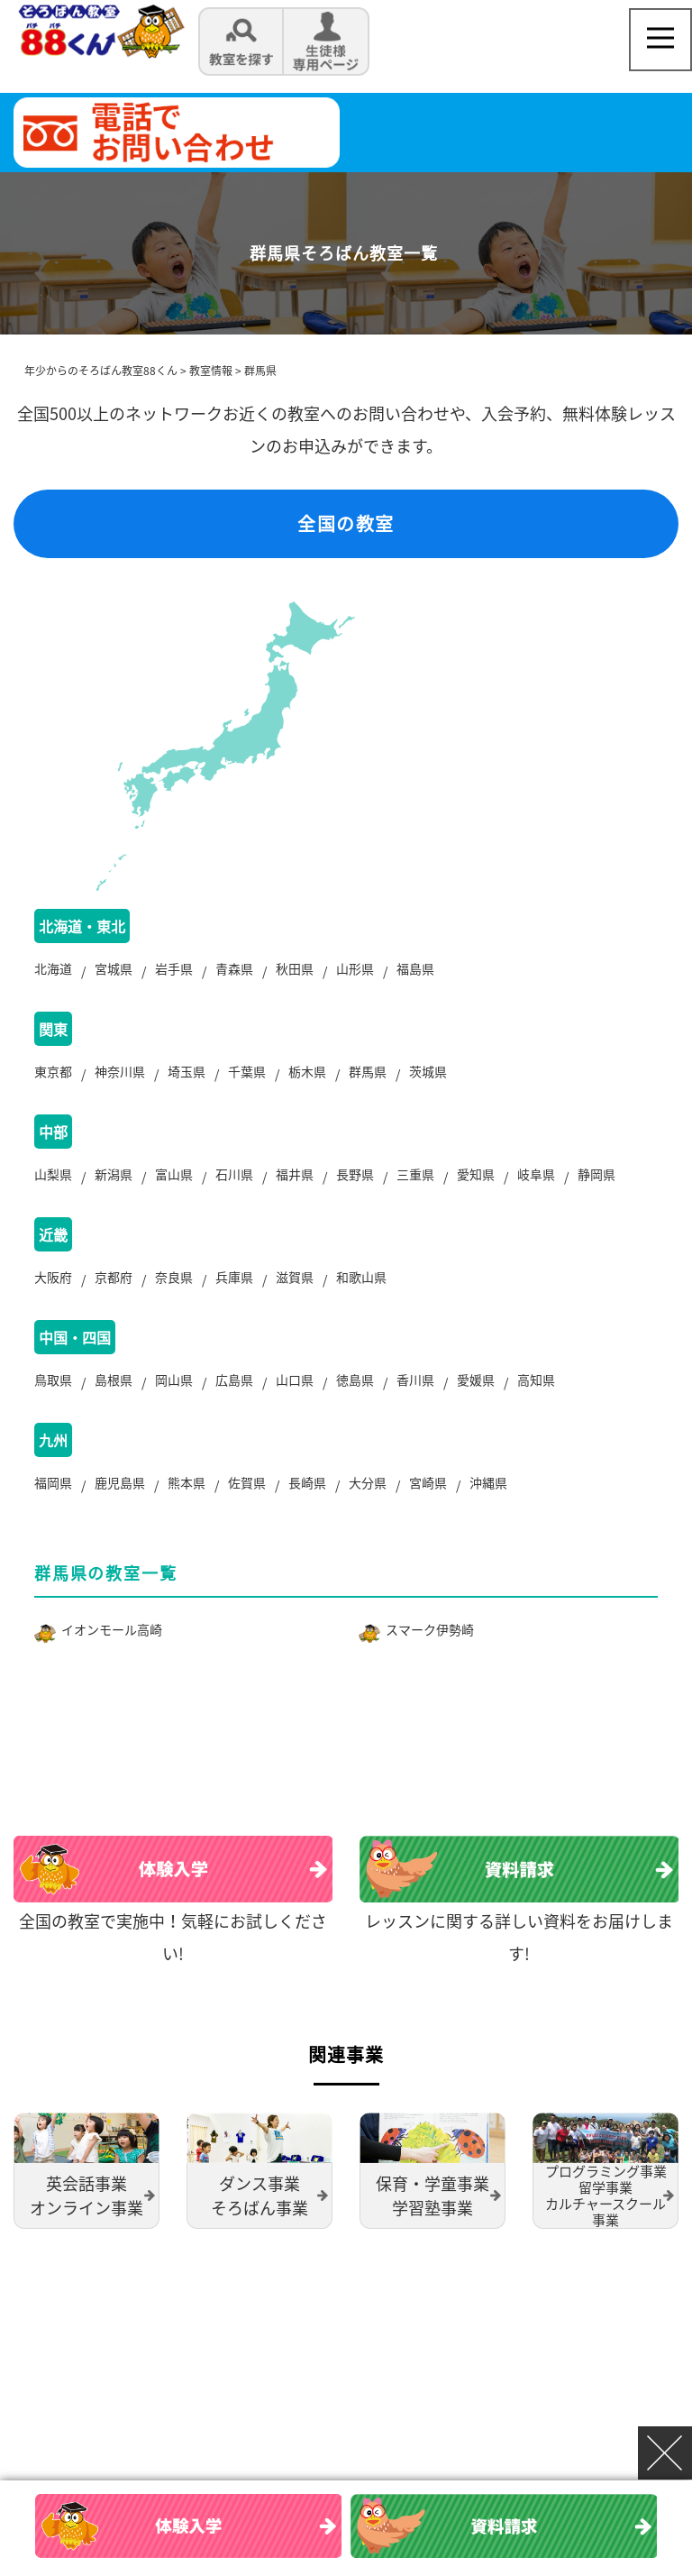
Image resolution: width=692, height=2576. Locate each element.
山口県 (295, 1380)
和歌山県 (361, 1277)
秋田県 (295, 968)
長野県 (355, 1174)
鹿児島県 (120, 1482)
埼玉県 (186, 1071)
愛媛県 (476, 1380)
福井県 (295, 1174)
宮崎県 (428, 1482)
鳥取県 (53, 1380)
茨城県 (428, 1071)
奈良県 (174, 1277)
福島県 (415, 968)
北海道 (53, 968)
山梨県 (53, 1174)
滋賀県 (295, 1277)
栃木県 (307, 1071)
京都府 (113, 1277)
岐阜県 (536, 1174)
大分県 (368, 1482)
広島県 (234, 1380)
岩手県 (174, 968)
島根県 (113, 1380)
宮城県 (113, 968)
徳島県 (355, 1380)
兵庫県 (234, 1277)
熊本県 (186, 1482)
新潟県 (113, 1174)
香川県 (415, 1380)
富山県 (174, 1174)
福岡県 (53, 1482)
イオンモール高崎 (111, 1629)
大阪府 (53, 1277)
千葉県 (247, 1071)
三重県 (415, 1174)
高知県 (536, 1380)
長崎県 (307, 1482)
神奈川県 (120, 1071)
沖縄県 (488, 1482)
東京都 (53, 1071)
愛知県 (476, 1174)
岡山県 (174, 1380)
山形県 (355, 968)
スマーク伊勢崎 (430, 1629)
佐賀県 (247, 1482)
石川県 (234, 1174)
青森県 (234, 968)
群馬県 (368, 1071)
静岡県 (596, 1174)
